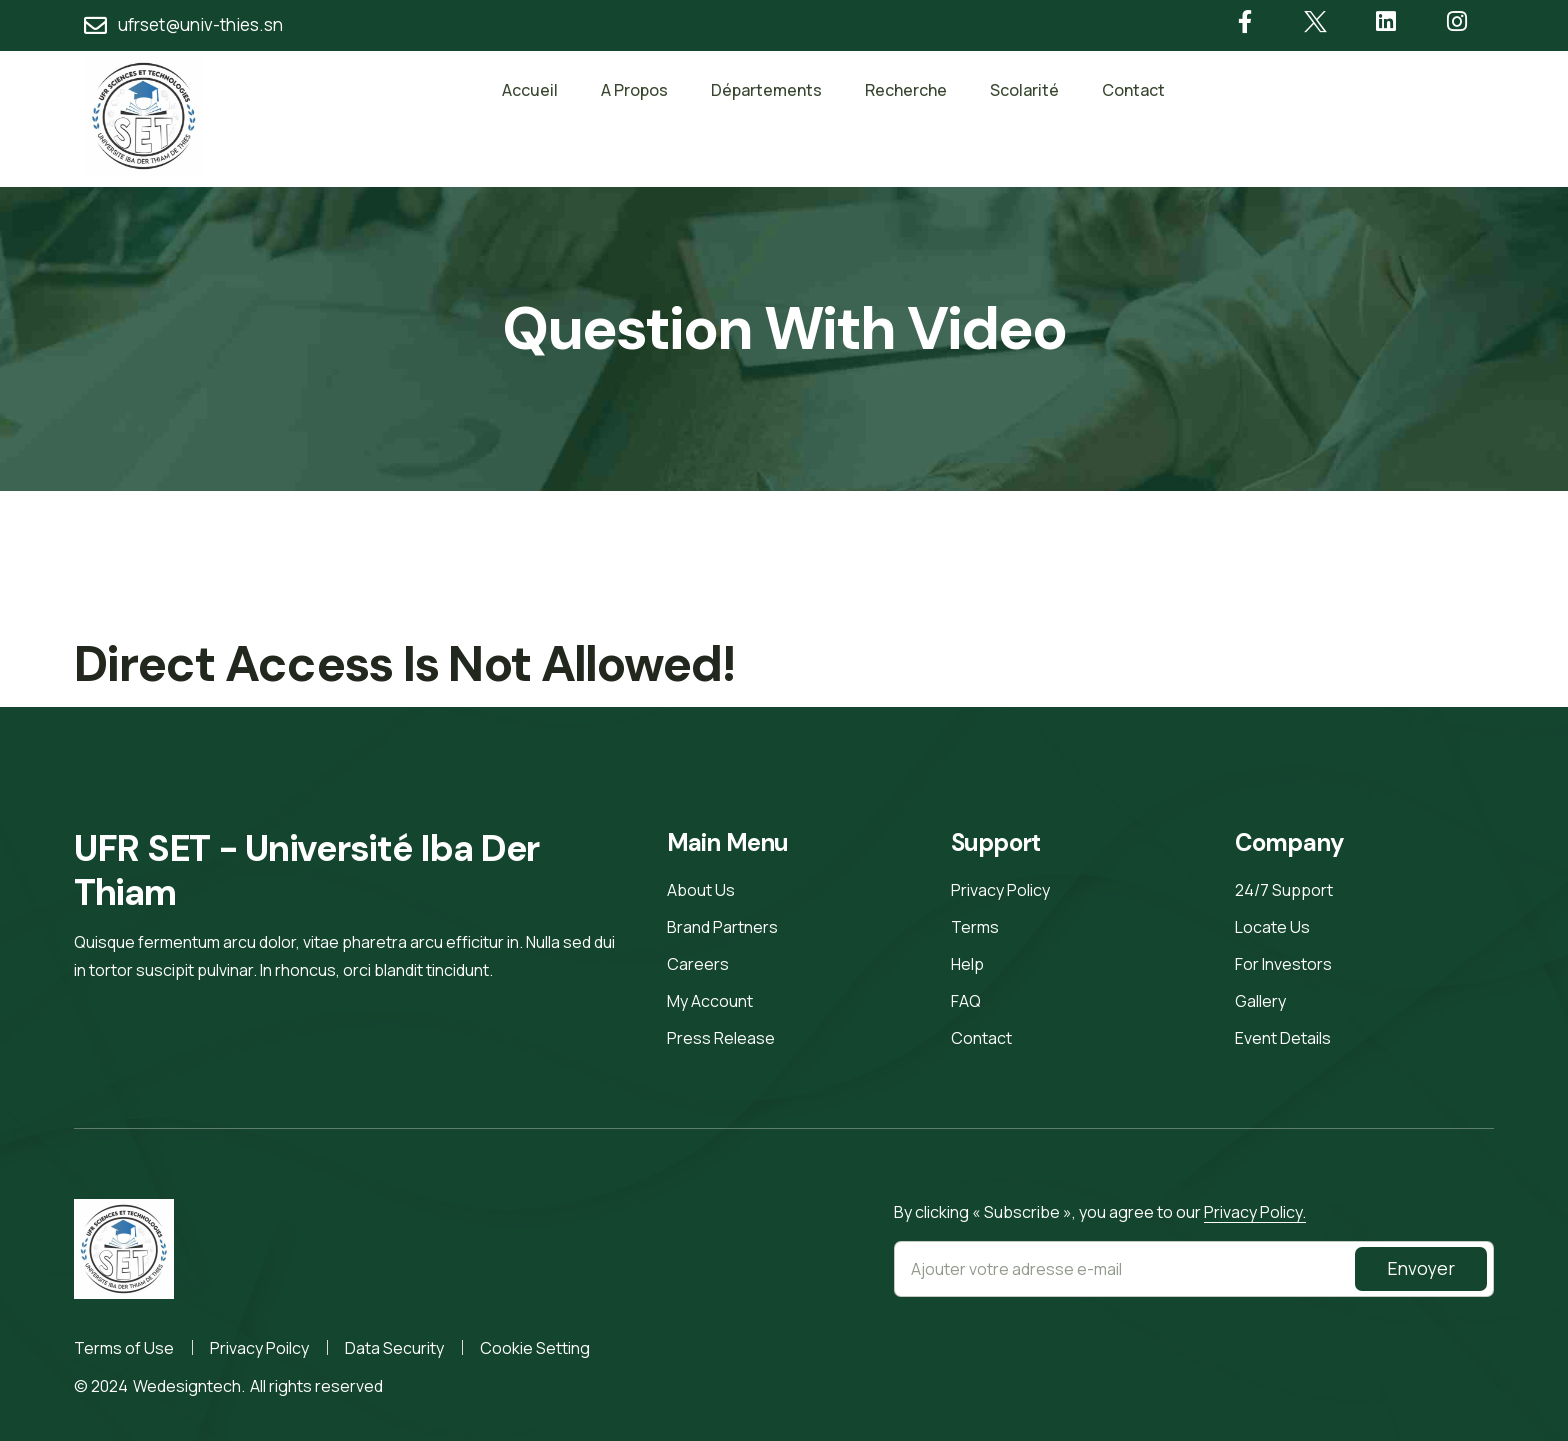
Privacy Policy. (1255, 1212)
